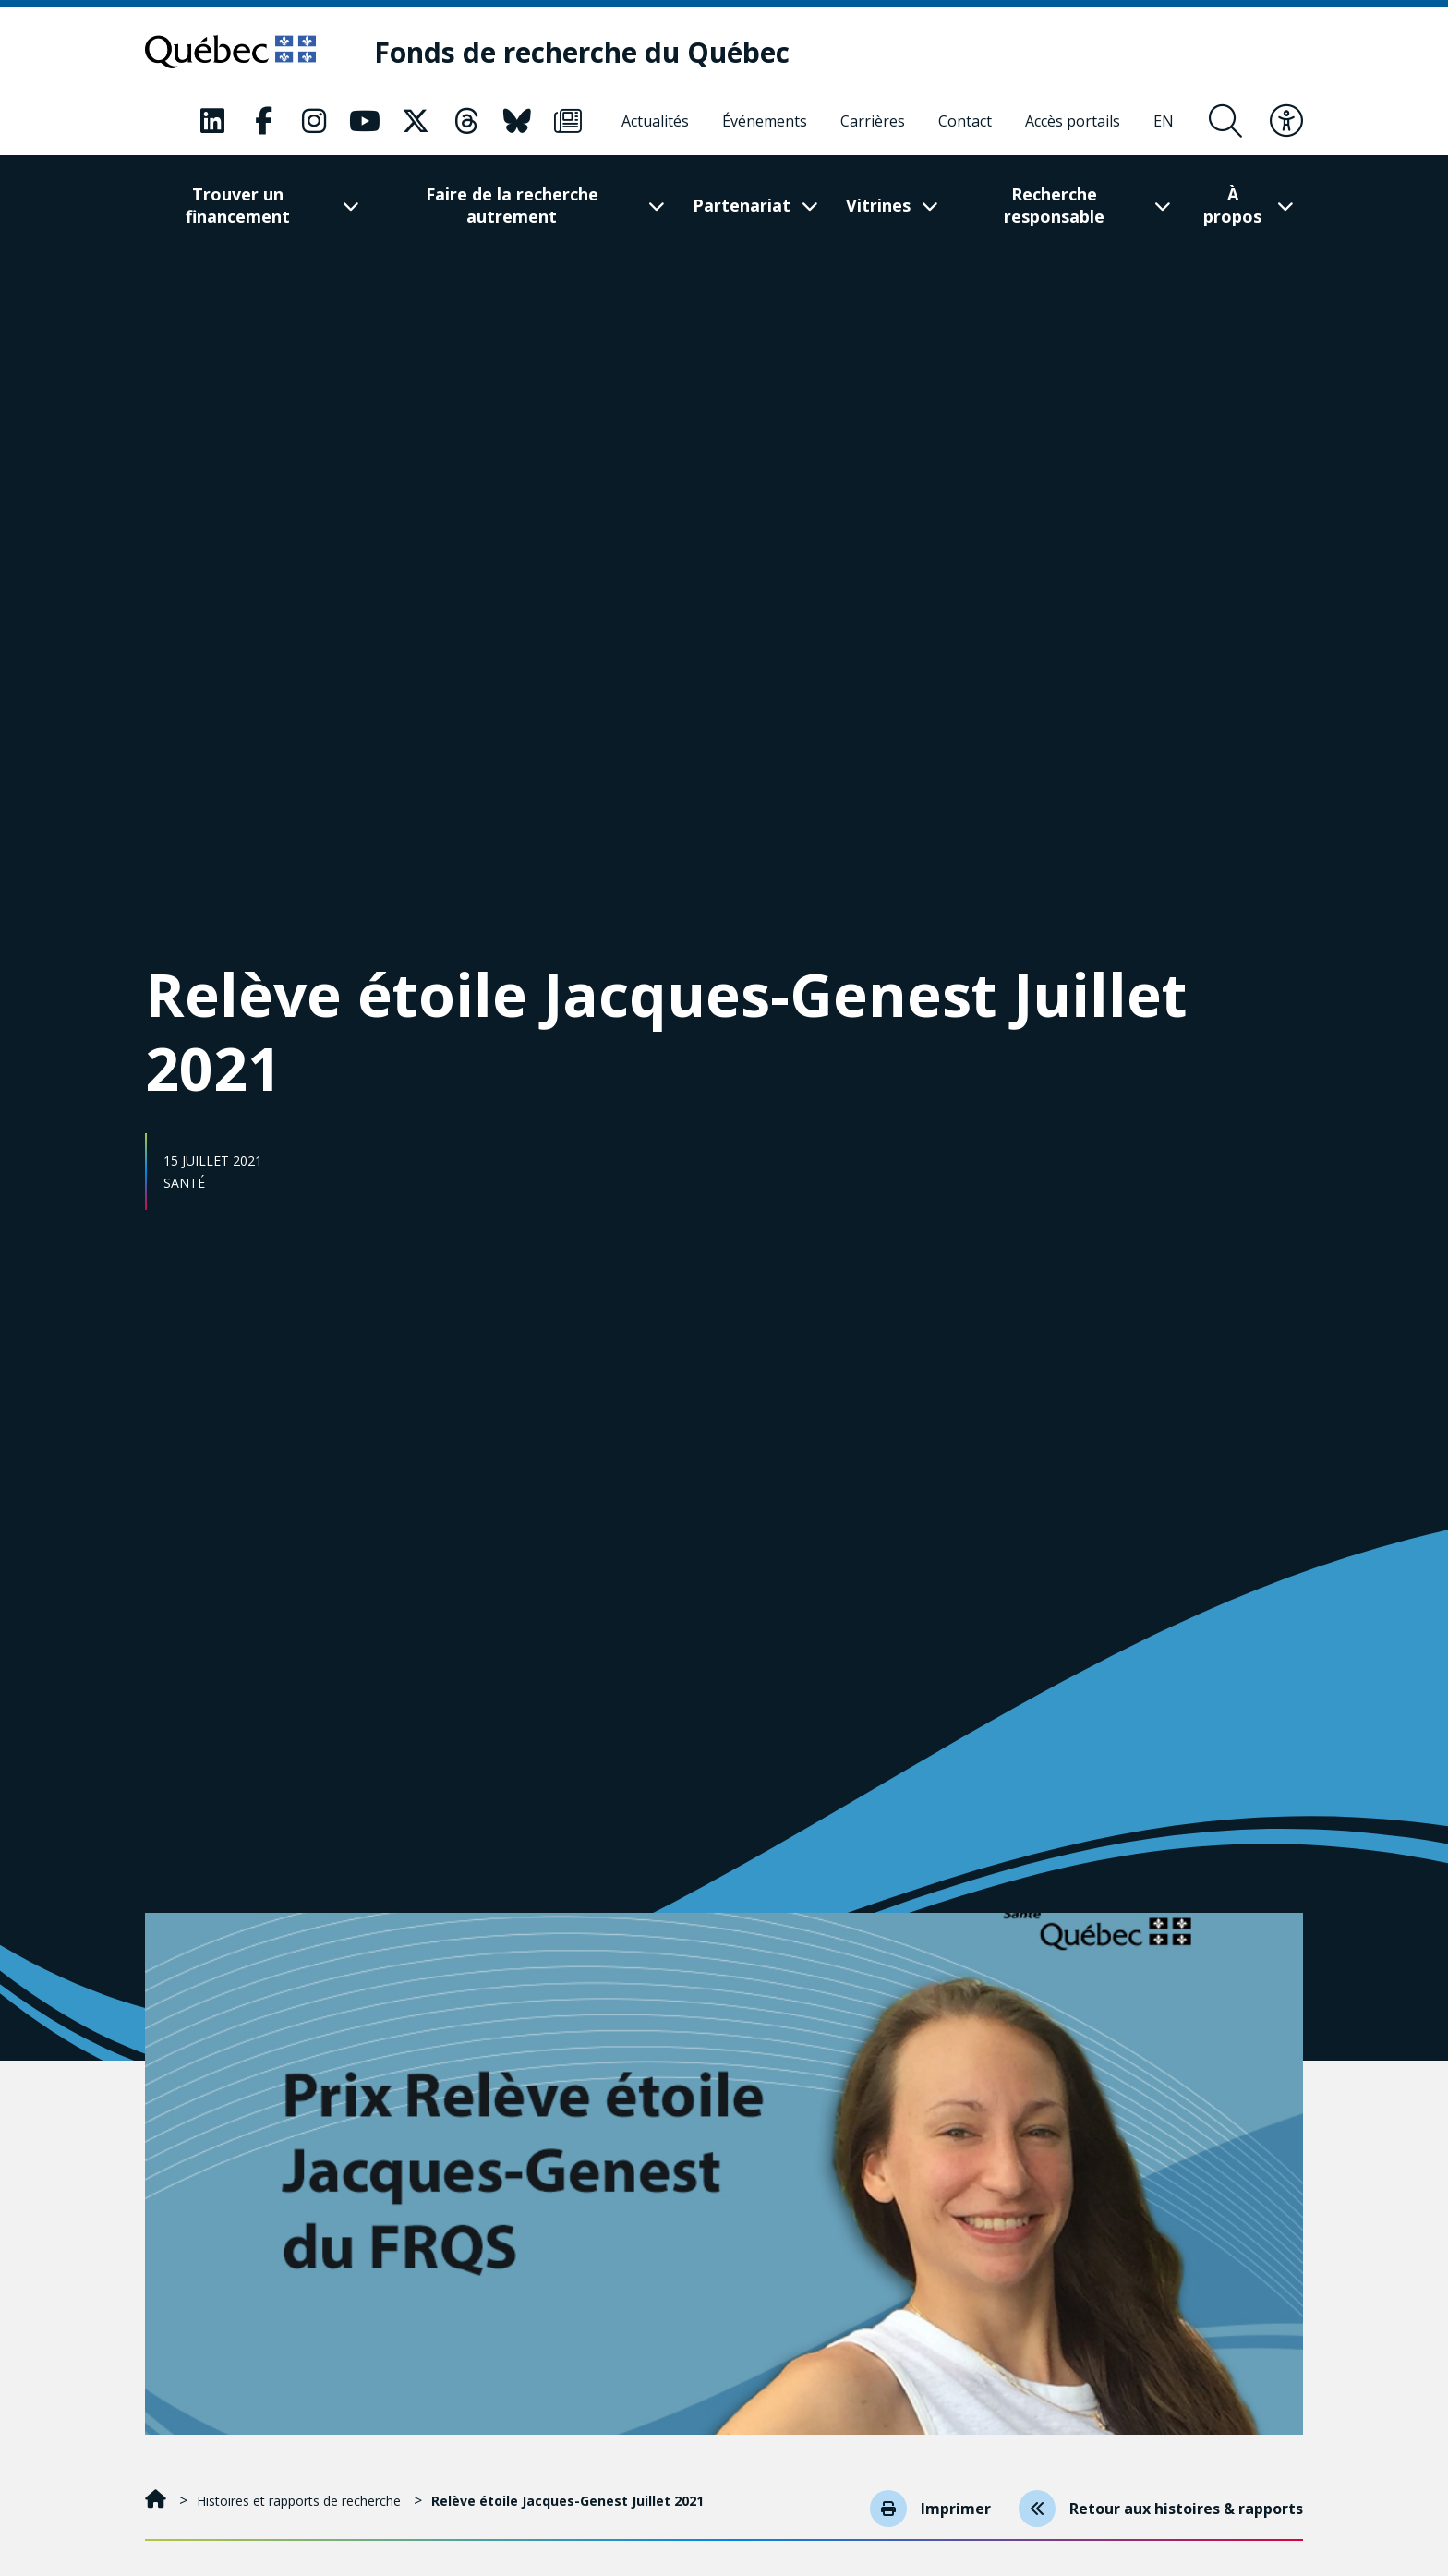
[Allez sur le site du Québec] (230, 51)
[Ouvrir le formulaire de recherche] (1225, 121)
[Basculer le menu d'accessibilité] (1286, 121)
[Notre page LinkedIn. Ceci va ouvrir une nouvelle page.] (212, 121)
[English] (1163, 121)
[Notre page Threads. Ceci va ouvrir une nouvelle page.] (466, 121)
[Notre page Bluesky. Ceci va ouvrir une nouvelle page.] (517, 121)
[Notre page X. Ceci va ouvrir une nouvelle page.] (415, 121)
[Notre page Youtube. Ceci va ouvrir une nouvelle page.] (364, 121)
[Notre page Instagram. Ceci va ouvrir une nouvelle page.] (314, 121)
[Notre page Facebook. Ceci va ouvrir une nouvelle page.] (263, 121)
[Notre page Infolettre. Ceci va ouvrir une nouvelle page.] (567, 121)
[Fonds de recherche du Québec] (582, 52)
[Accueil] (157, 2500)
